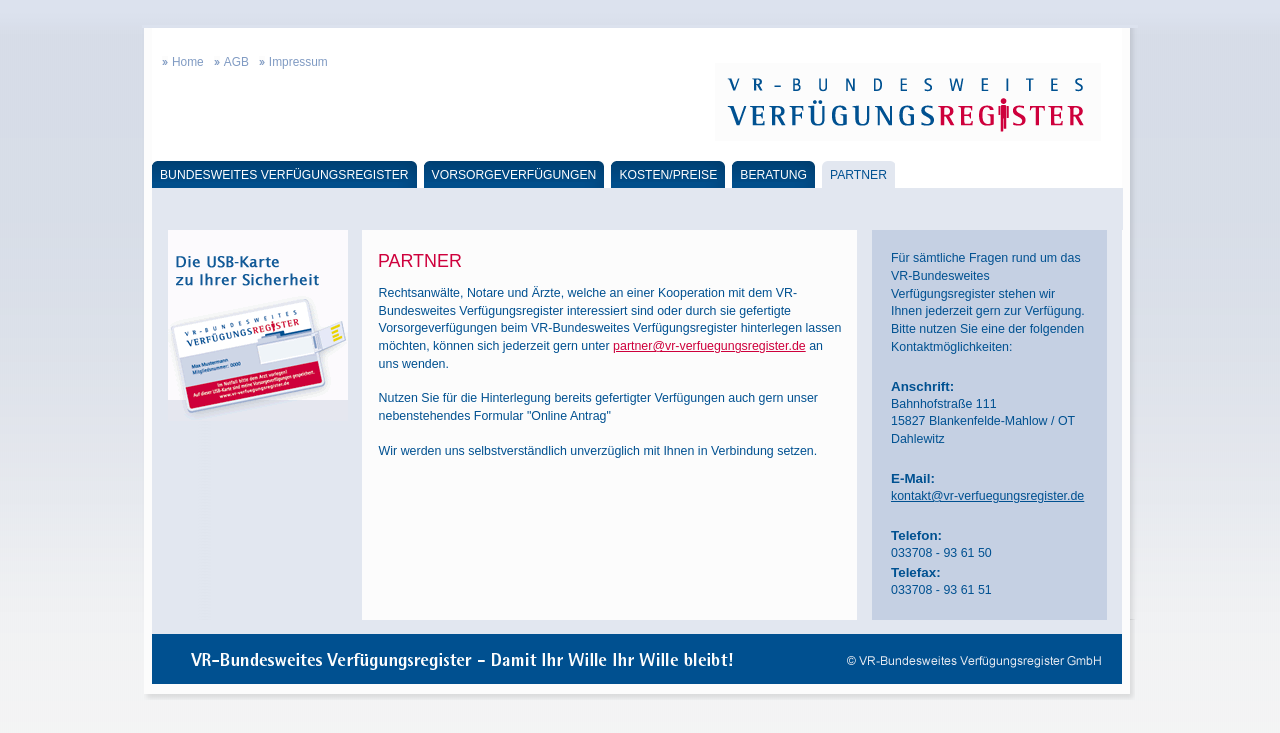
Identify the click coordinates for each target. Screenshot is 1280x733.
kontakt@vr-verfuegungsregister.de (987, 496)
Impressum (298, 62)
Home (188, 62)
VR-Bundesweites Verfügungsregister (908, 102)
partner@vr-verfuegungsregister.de (709, 346)
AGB (236, 62)
